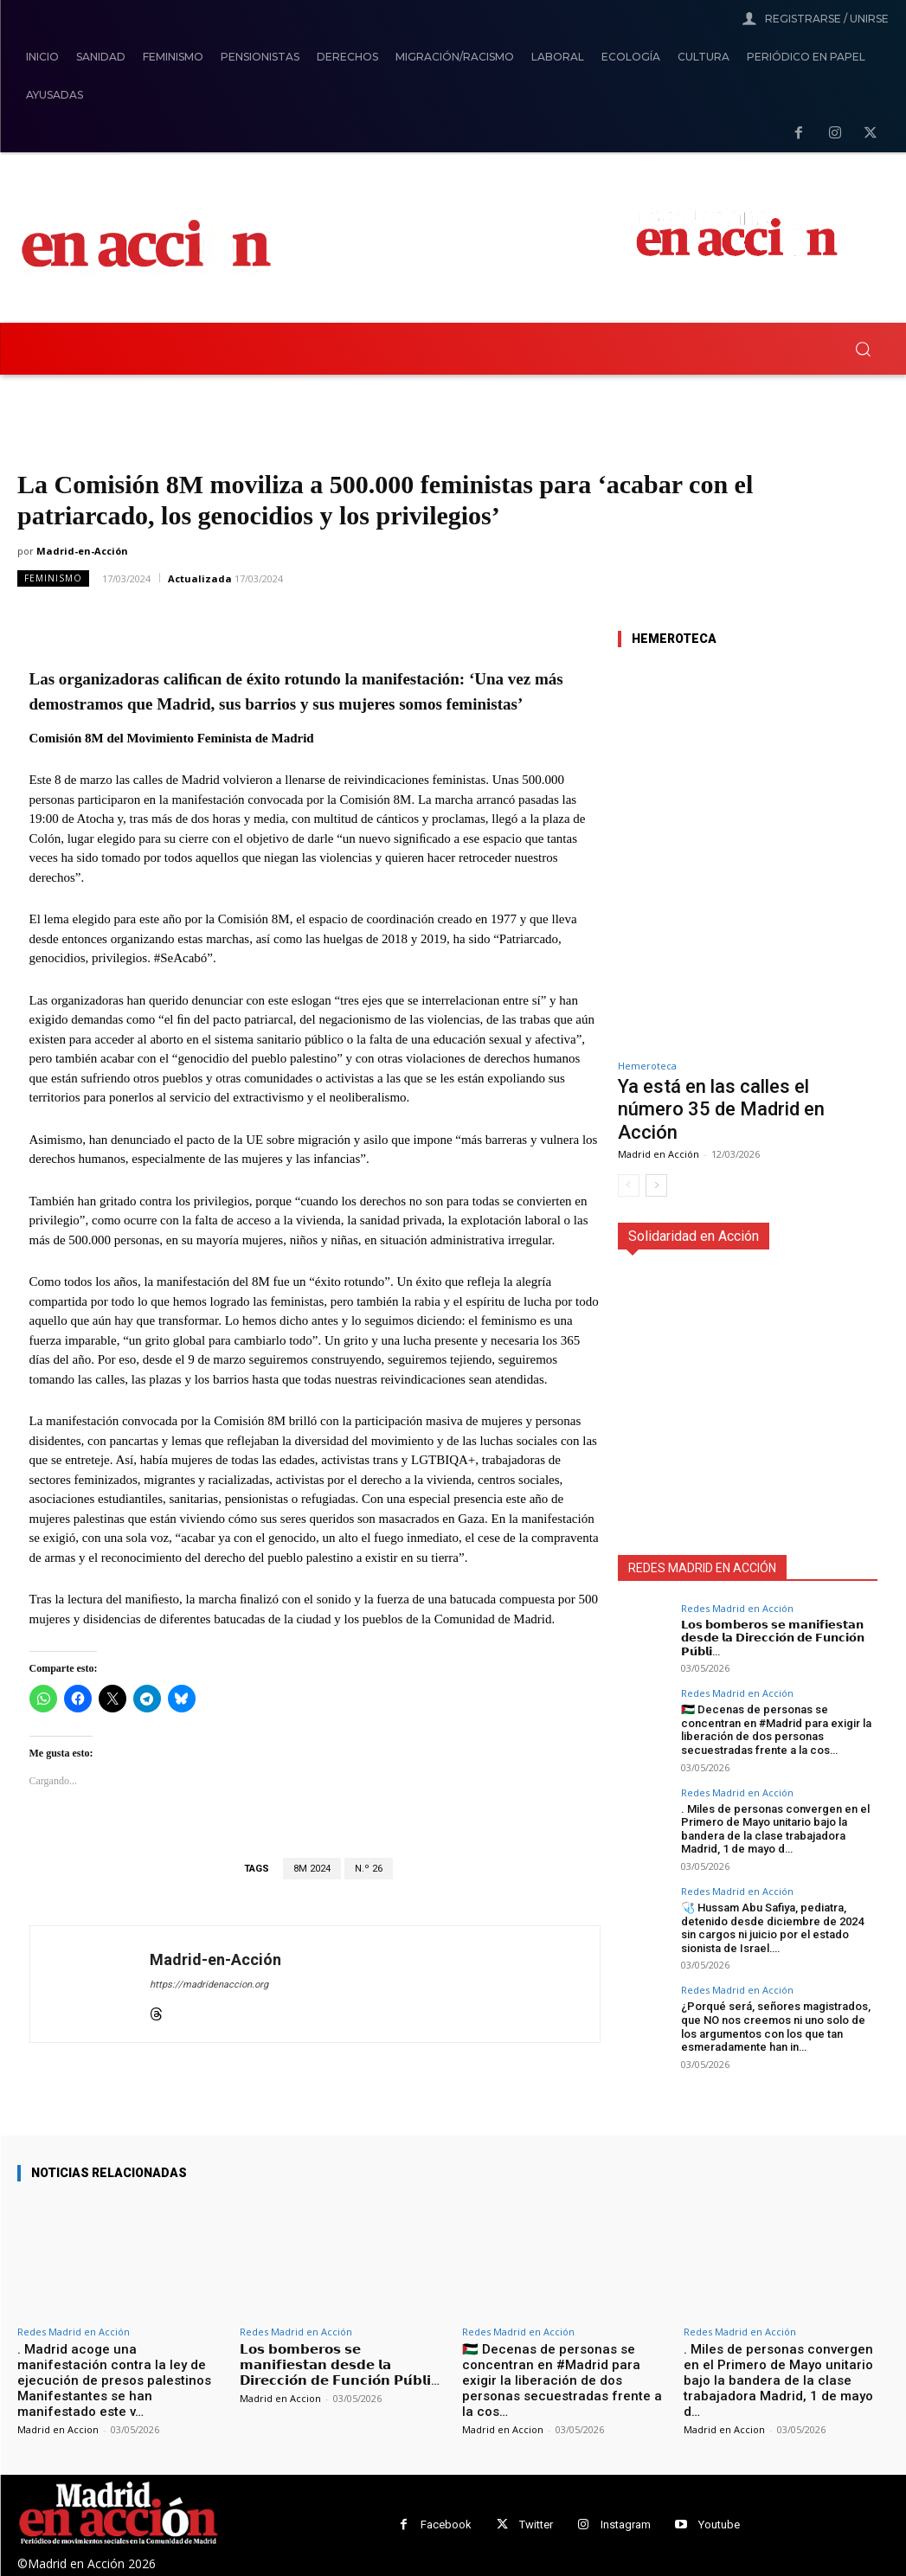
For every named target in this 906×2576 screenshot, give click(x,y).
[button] (863, 349)
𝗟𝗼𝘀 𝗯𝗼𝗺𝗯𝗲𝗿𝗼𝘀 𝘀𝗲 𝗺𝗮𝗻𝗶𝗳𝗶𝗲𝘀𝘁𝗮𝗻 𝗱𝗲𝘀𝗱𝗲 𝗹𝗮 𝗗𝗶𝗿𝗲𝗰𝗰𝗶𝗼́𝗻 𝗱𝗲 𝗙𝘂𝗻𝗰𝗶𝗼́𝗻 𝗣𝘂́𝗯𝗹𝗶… (772, 1638)
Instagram (626, 2524)
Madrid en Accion (58, 2429)
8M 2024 (312, 1868)
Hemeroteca (647, 1065)
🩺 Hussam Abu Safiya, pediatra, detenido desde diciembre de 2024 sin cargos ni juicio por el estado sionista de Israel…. (772, 1928)
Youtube (719, 2524)
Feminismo (53, 578)
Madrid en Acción (658, 1153)
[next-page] (656, 1185)
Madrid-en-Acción (82, 550)
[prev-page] (628, 1185)
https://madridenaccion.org (209, 1984)
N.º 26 (368, 1868)
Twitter (536, 2524)
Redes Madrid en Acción (737, 1608)
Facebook (446, 2524)
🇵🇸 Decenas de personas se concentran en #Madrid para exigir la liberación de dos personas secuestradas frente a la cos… (776, 1730)
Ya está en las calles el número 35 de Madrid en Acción (721, 1109)
